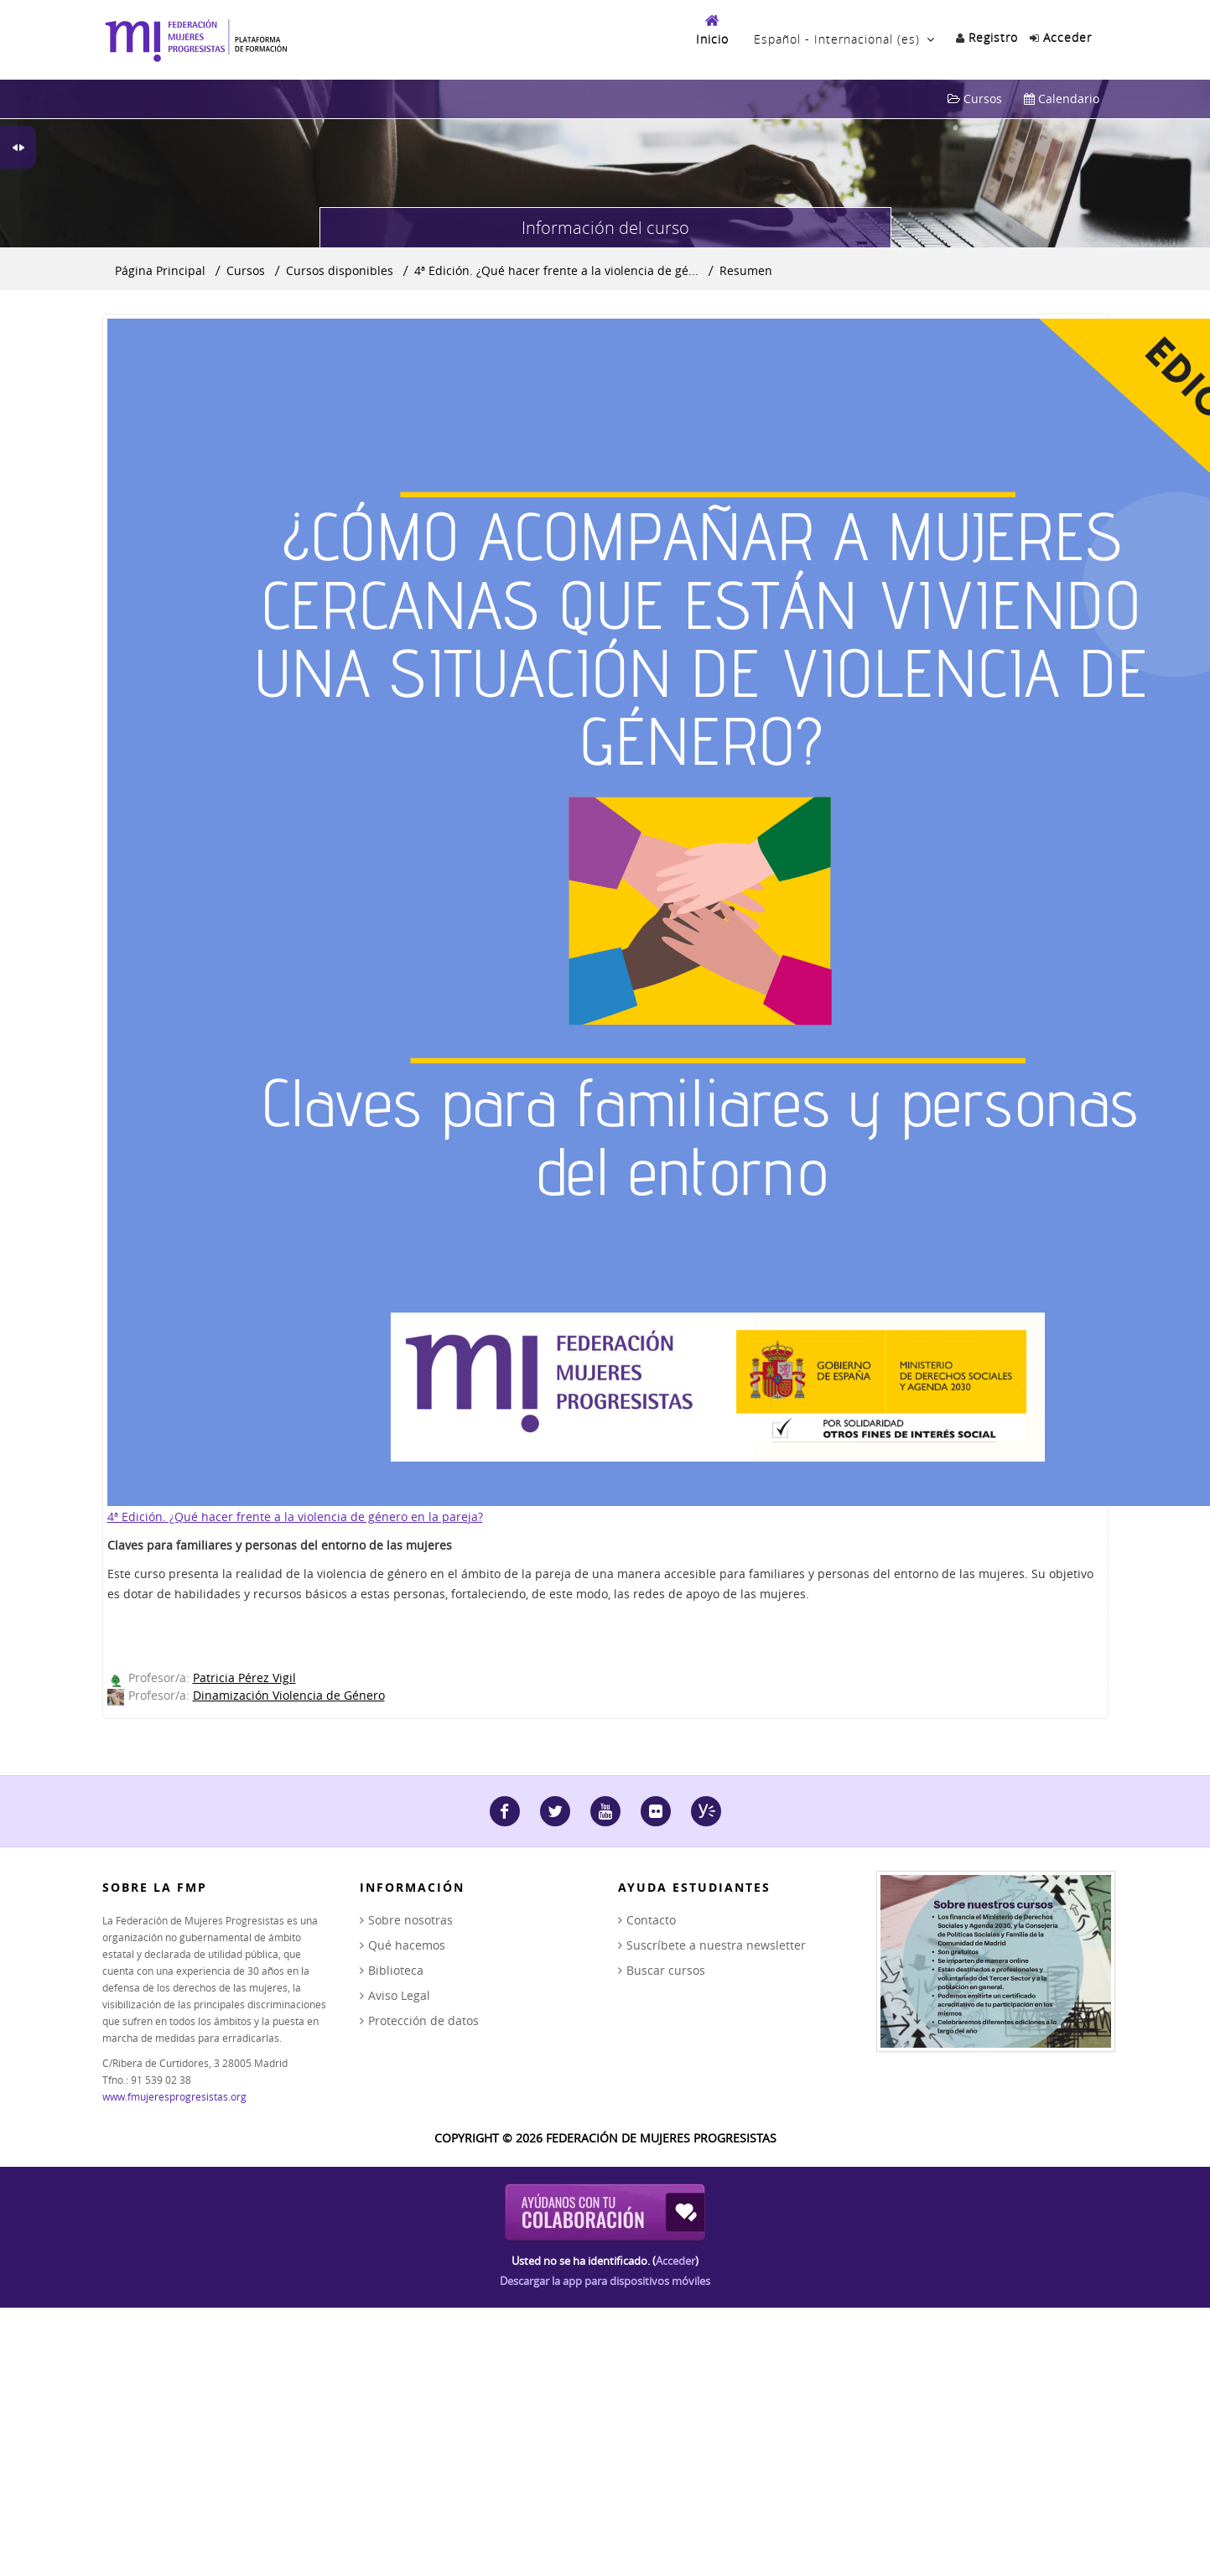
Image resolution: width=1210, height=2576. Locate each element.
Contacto (651, 1920)
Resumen (745, 270)
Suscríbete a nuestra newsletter (716, 1945)
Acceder (675, 2260)
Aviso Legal (399, 1995)
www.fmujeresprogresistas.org (174, 2096)
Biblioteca (395, 1970)
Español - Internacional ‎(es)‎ (837, 39)
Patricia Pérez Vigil (244, 1677)
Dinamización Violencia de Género (289, 1695)
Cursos (975, 98)
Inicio (712, 39)
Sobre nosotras (410, 1920)
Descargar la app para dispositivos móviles (605, 2280)
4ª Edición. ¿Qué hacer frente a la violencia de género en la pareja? (295, 1516)
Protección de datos (423, 2020)
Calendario (1061, 98)
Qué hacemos (406, 1945)
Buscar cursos (665, 1970)
